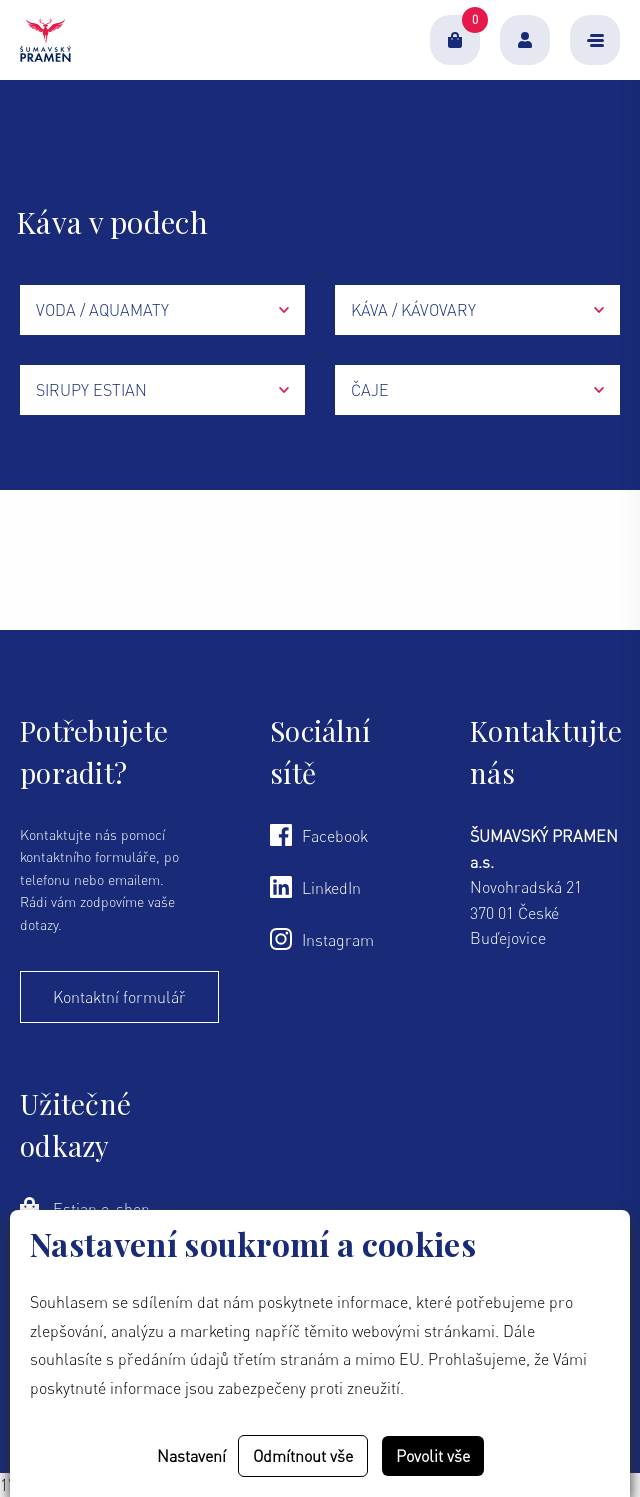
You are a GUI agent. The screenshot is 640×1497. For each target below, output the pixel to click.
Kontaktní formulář (119, 997)
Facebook (319, 835)
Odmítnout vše (303, 1456)
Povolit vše (433, 1456)
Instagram (322, 939)
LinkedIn (315, 887)
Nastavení (191, 1456)
